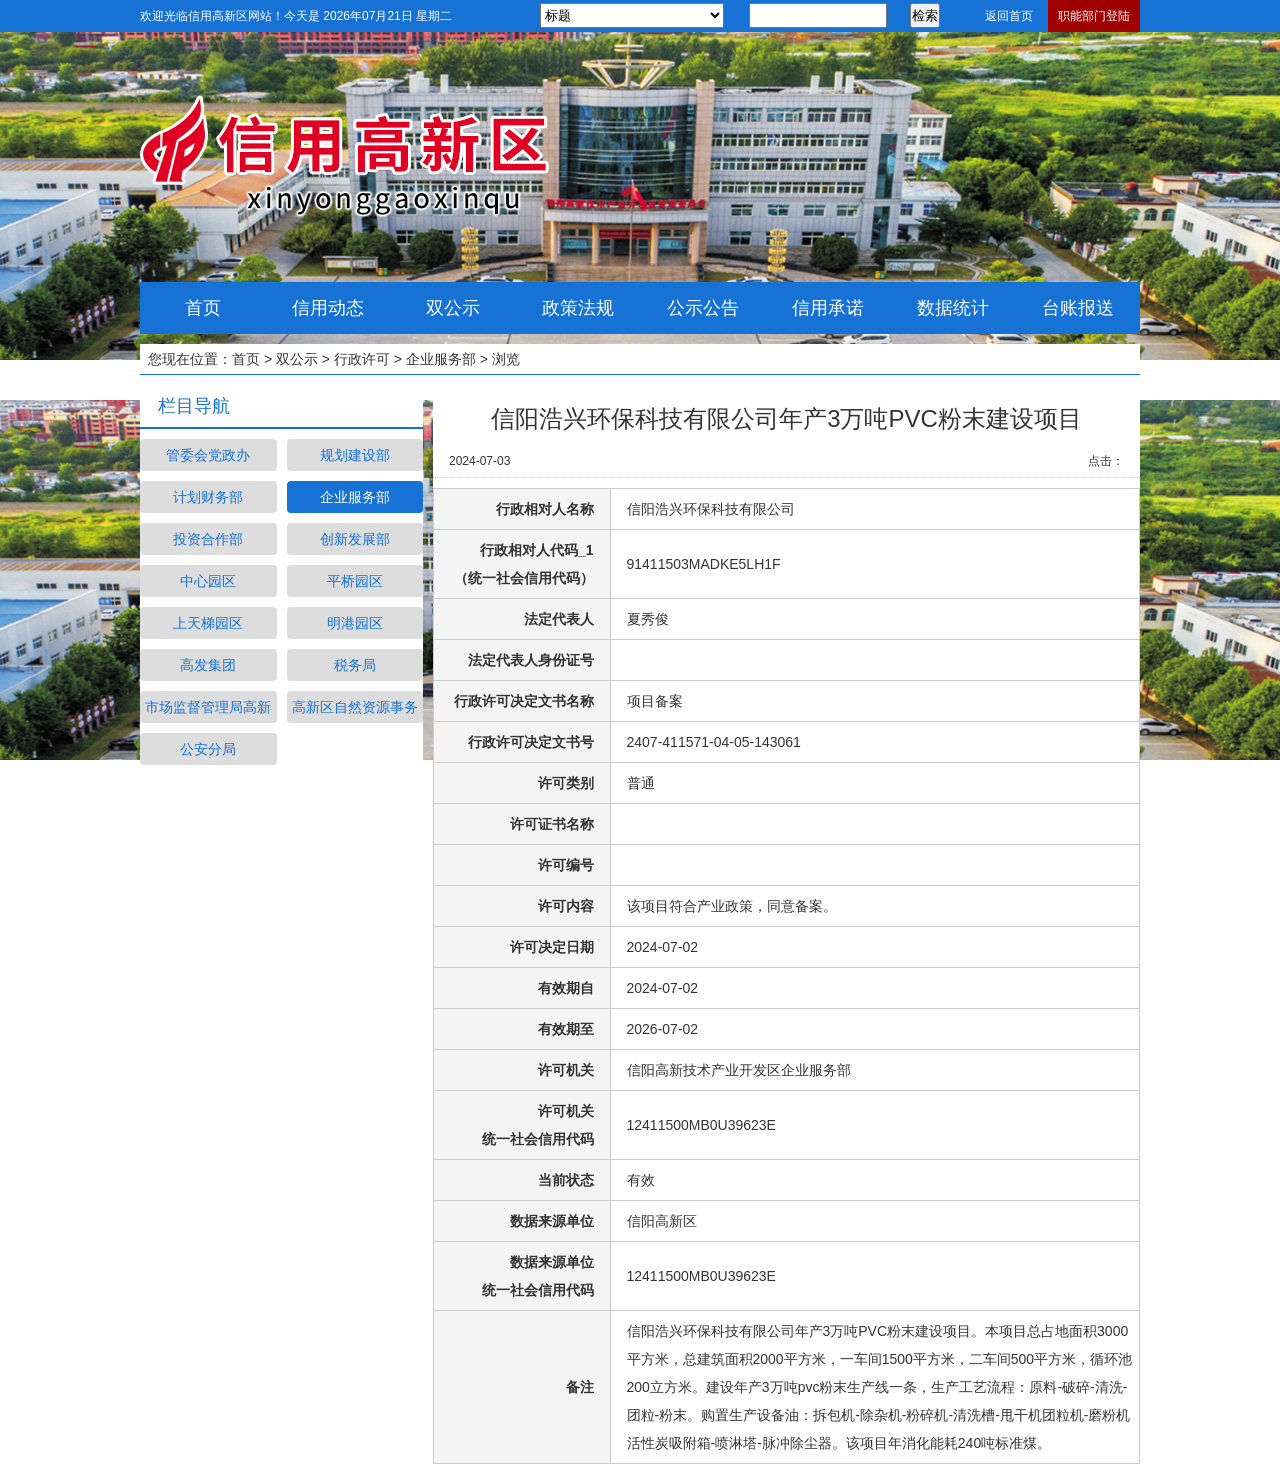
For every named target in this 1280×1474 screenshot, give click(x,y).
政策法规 (578, 308)
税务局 (355, 665)
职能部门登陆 (1094, 16)
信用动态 (328, 308)
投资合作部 (208, 539)
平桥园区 (355, 581)
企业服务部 (441, 359)
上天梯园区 (208, 623)
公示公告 (703, 308)
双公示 (453, 308)
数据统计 (953, 308)
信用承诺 (828, 308)
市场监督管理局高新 (208, 707)
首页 (203, 308)
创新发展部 (355, 539)
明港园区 (355, 623)
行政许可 (362, 359)
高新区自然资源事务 (355, 707)
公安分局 (208, 749)
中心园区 (208, 581)
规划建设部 (355, 455)
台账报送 (1078, 308)
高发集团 (208, 665)
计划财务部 (208, 497)
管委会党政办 (208, 455)
